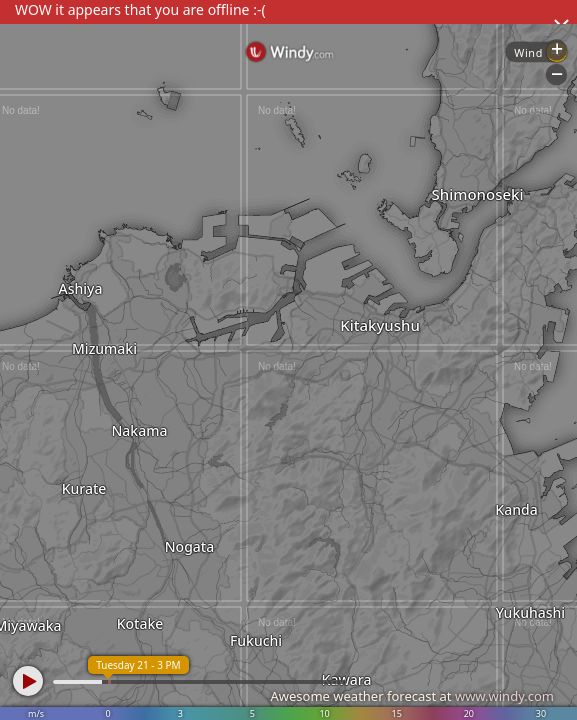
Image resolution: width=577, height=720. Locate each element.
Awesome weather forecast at (412, 696)
